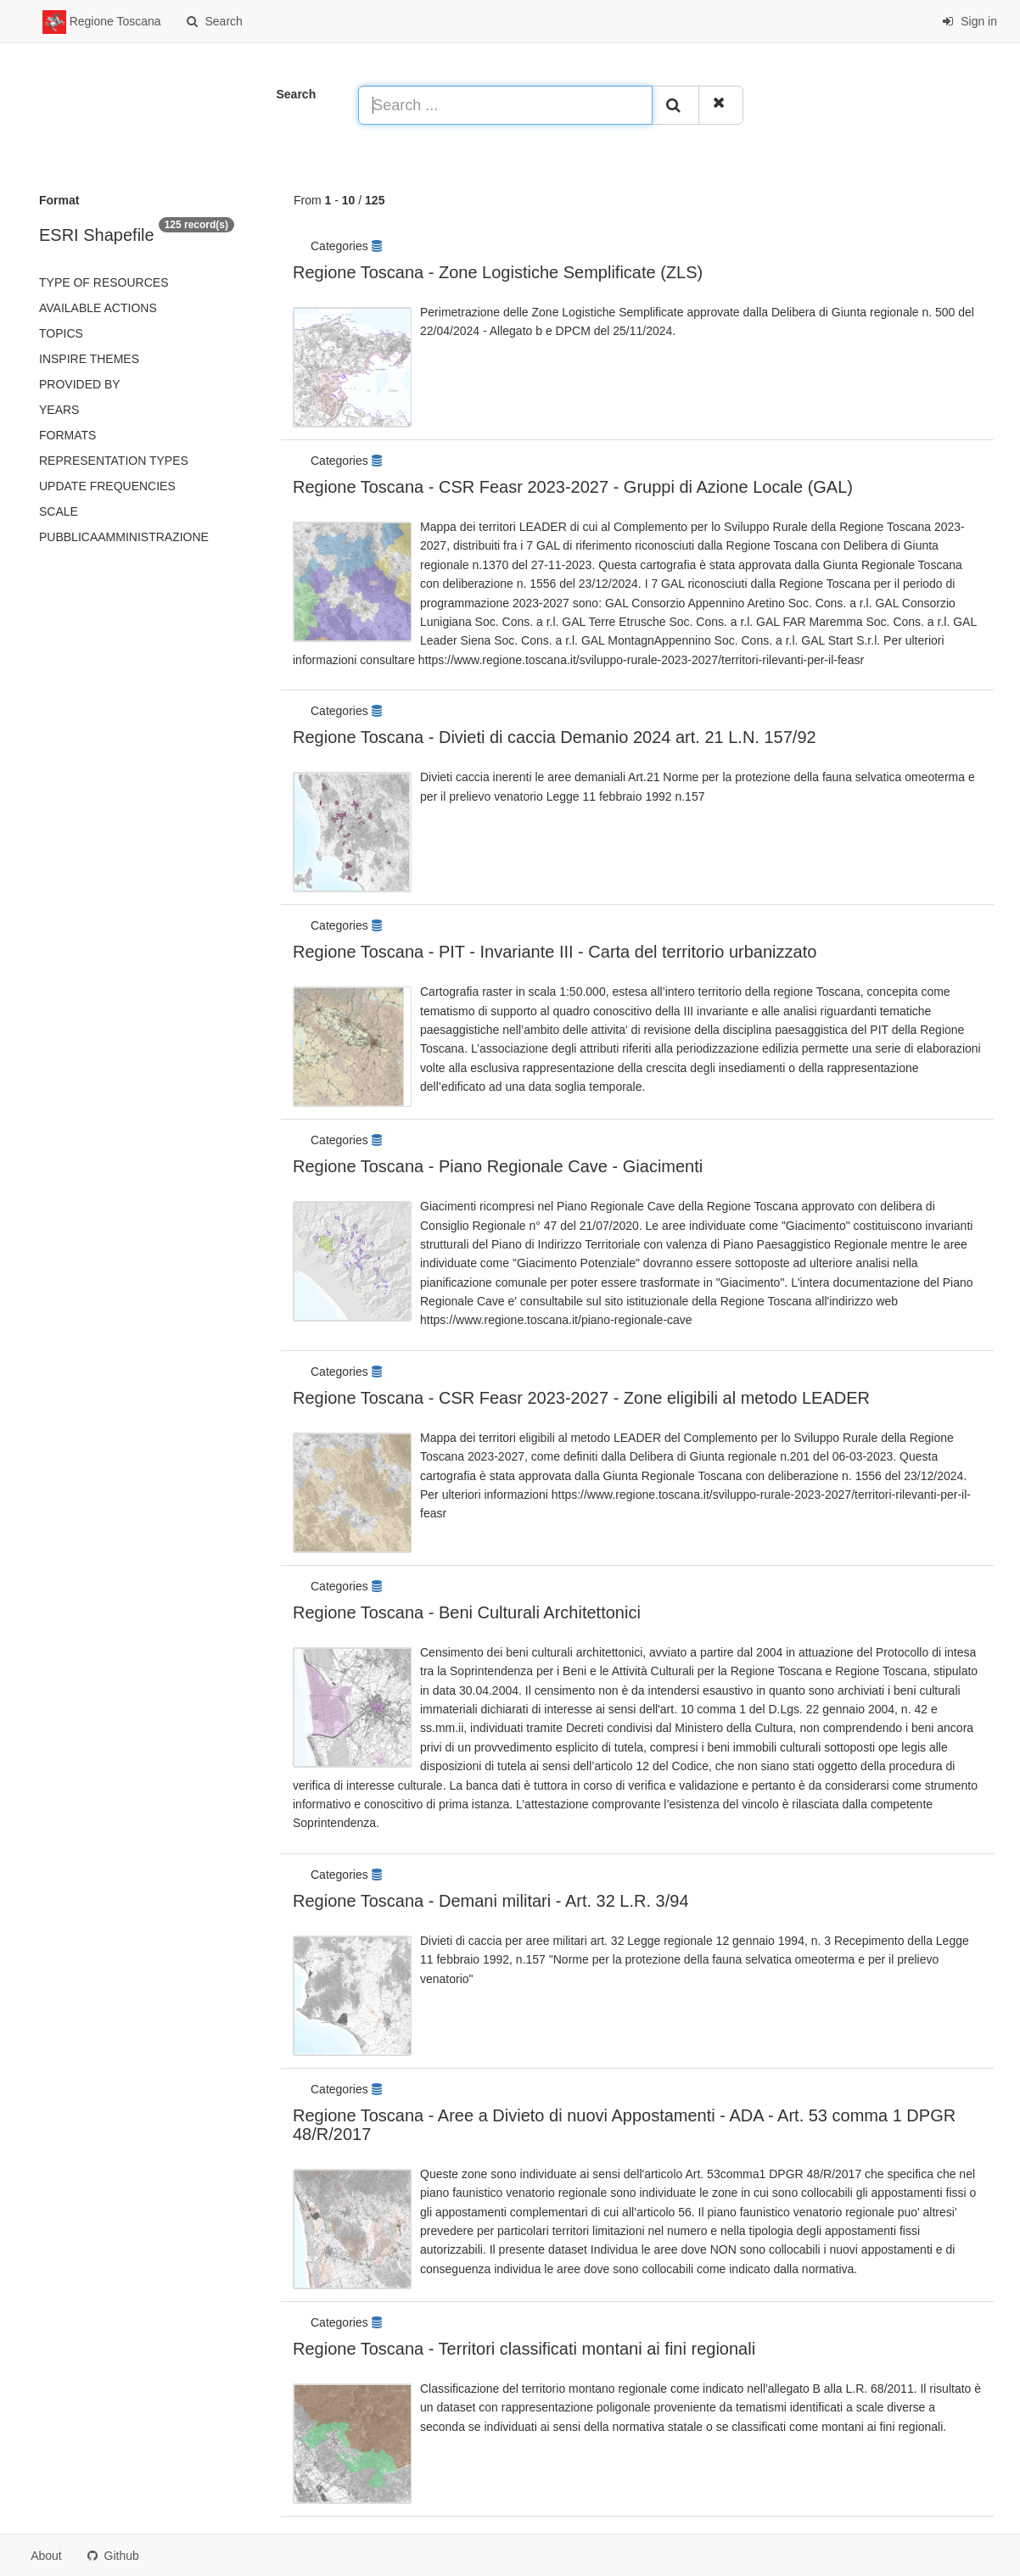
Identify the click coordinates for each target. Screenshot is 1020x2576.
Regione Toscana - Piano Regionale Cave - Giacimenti (498, 1166)
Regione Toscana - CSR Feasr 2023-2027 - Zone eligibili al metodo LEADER (581, 1398)
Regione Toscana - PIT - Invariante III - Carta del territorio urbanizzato (554, 951)
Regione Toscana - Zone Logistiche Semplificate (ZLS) (498, 272)
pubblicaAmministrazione (124, 537)
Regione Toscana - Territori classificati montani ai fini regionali (524, 2348)
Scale (58, 511)
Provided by (79, 384)
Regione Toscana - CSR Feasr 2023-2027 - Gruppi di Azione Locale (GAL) (573, 487)
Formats (67, 435)
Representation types (113, 460)
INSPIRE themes (89, 359)
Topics (61, 333)
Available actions (98, 308)
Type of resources (103, 282)
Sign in (969, 21)
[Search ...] (505, 105)
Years (59, 409)
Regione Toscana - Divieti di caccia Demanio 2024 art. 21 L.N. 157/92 (554, 737)
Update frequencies (107, 486)
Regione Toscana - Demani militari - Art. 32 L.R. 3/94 (491, 1900)
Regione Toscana (101, 22)
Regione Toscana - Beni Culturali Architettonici (467, 1612)
